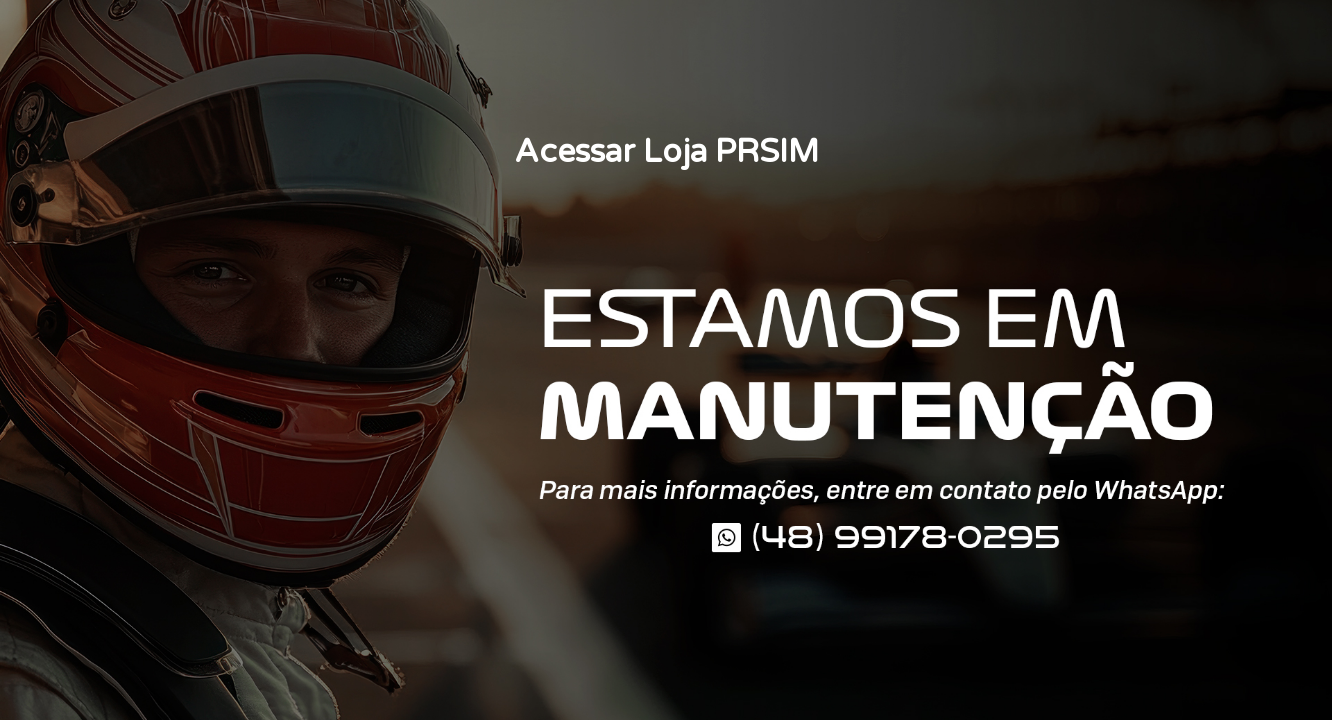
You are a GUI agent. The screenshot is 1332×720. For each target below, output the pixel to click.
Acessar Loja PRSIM (666, 152)
